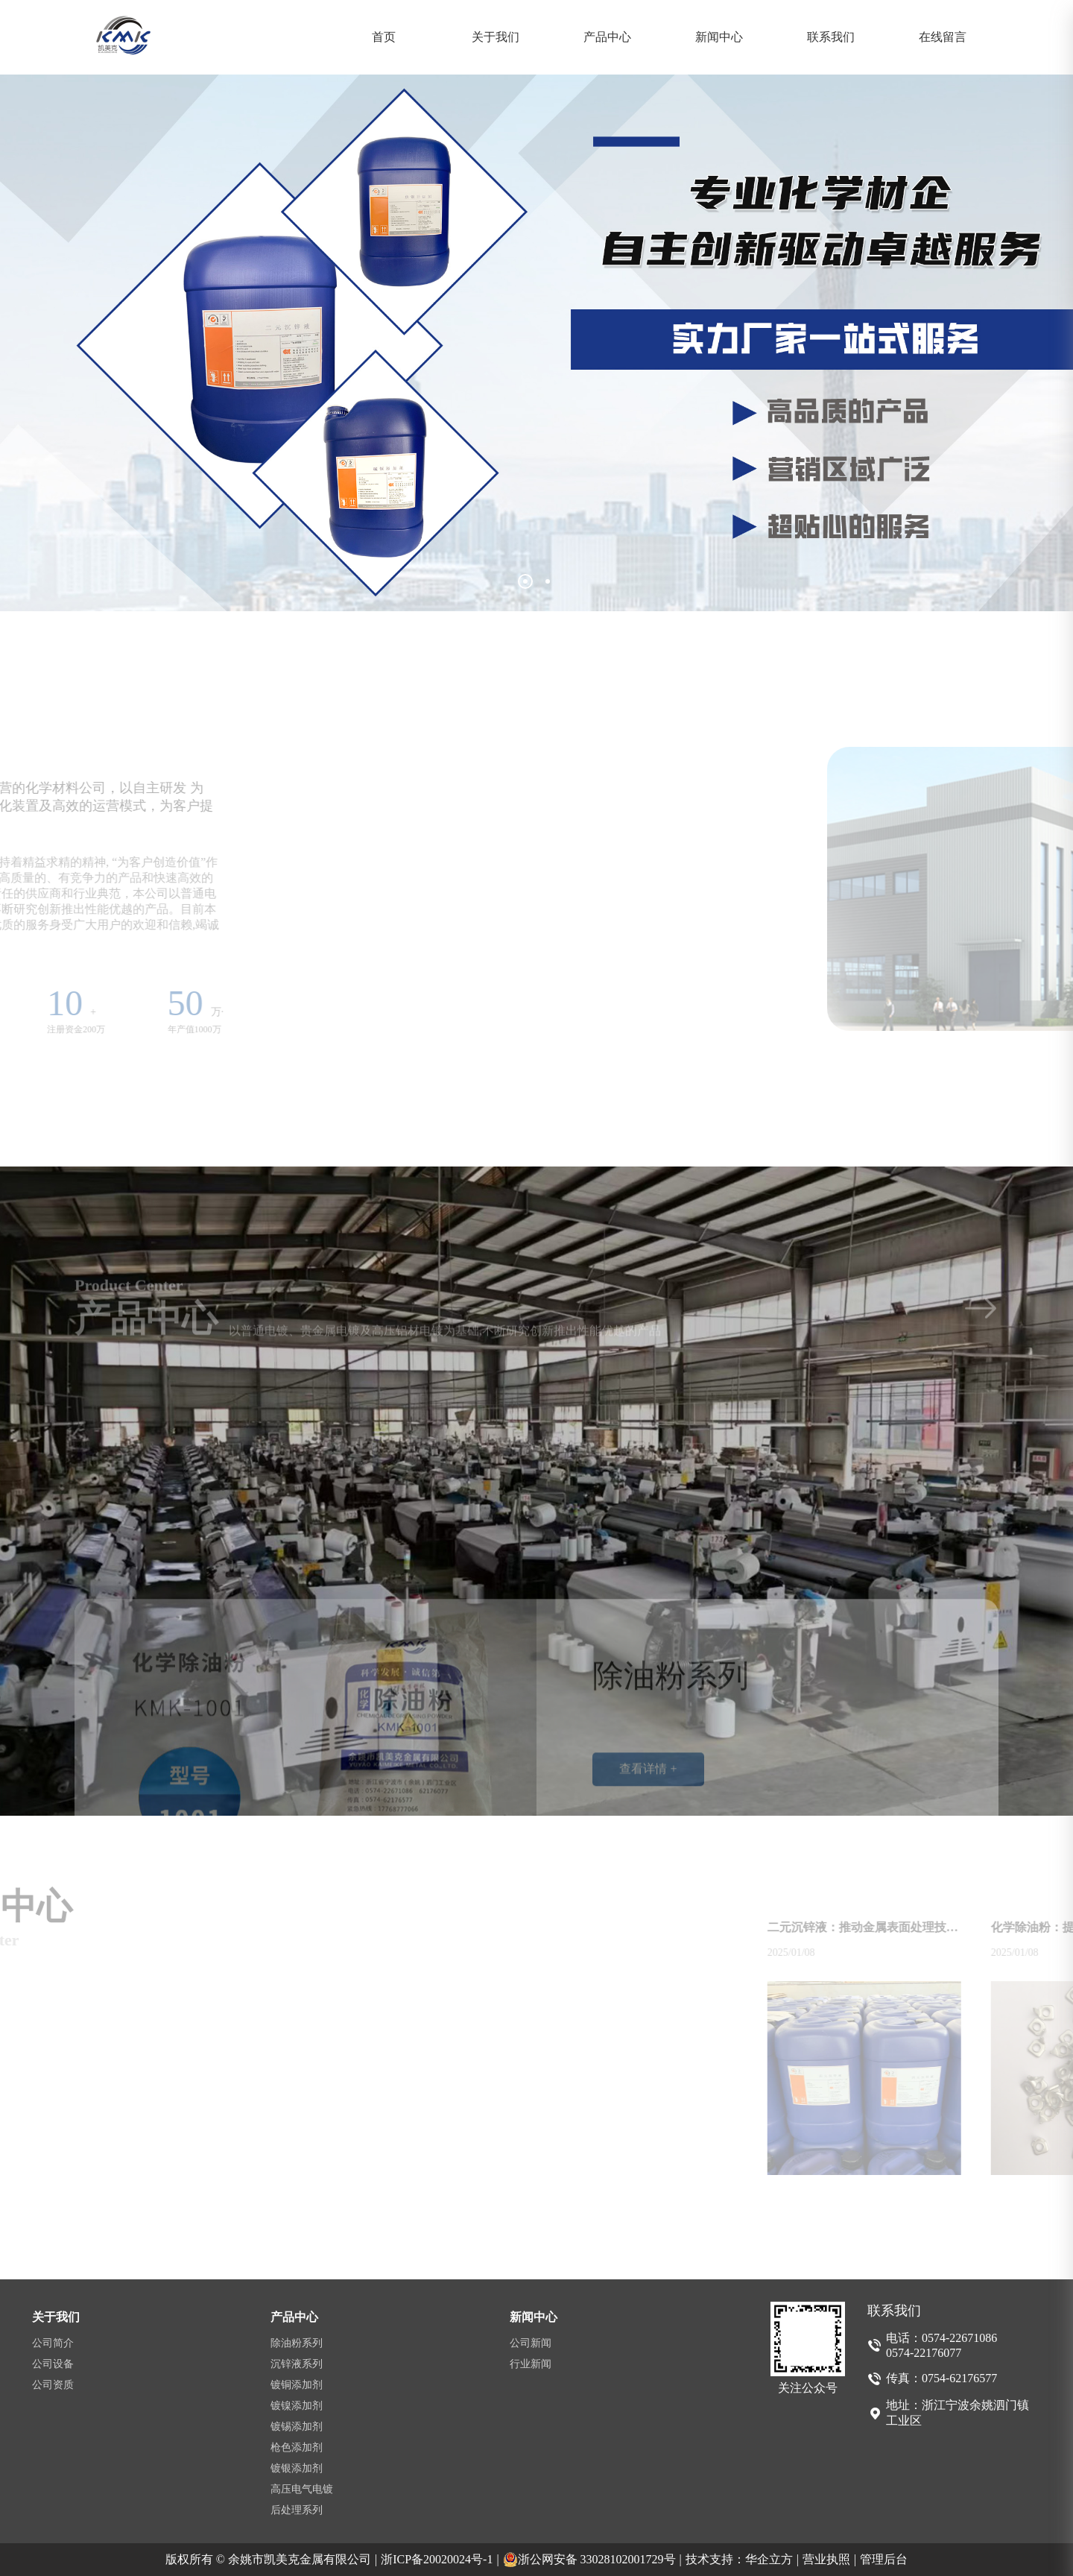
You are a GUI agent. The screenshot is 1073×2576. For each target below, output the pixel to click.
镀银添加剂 (296, 2468)
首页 (384, 37)
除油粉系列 (296, 2343)
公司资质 (53, 2384)
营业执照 (829, 2560)
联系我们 (831, 37)
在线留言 (942, 37)
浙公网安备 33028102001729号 (592, 2560)
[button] (525, 581)
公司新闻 (530, 2343)
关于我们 (495, 37)
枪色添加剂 (296, 2447)
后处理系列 (296, 2510)
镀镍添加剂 (296, 2405)
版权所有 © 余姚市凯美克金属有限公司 (271, 2560)
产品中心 (607, 37)
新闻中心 (719, 37)
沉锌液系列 (296, 2364)
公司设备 (53, 2364)
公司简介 (53, 2343)
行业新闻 (530, 2364)
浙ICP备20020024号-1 (439, 2560)
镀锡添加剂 (296, 2426)
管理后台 (884, 2559)
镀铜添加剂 (296, 2384)
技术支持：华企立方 (742, 2560)
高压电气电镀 (301, 2489)
